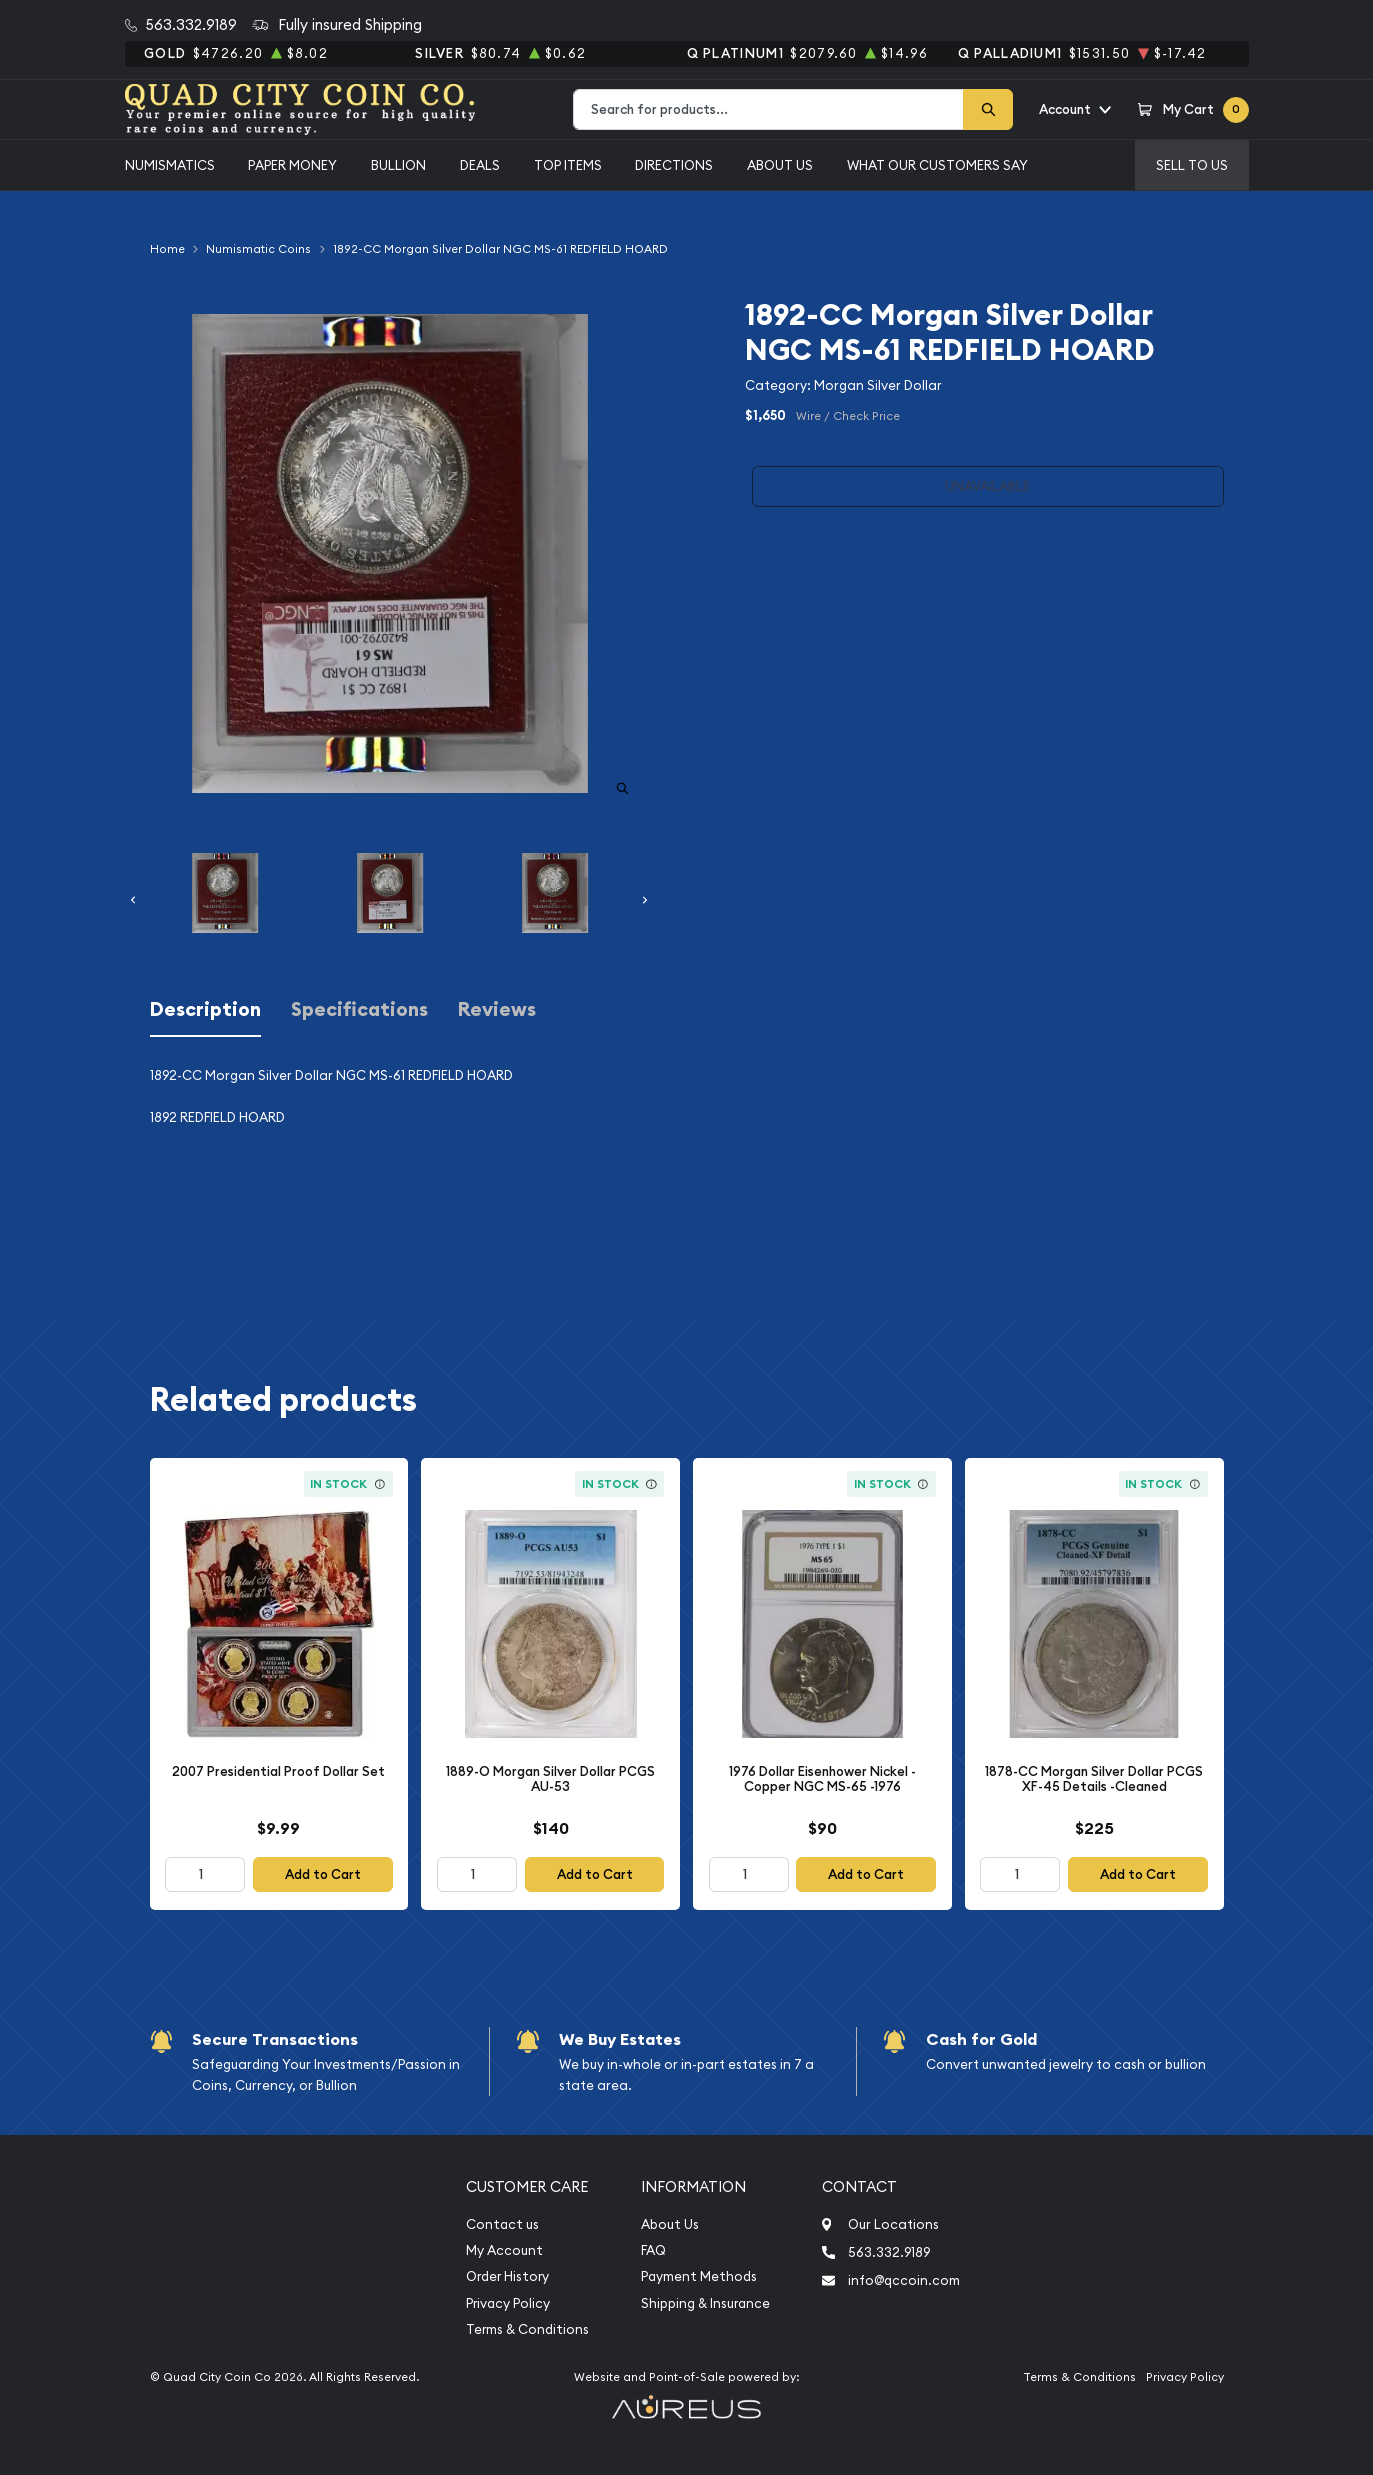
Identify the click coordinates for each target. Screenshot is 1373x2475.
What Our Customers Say (937, 165)
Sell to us (1192, 165)
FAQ (653, 2250)
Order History (507, 2276)
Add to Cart (323, 1874)
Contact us (502, 2224)
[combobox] (768, 109)
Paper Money (292, 165)
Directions (674, 165)
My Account (504, 2250)
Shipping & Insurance (705, 2303)
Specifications (359, 1009)
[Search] (988, 109)
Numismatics (170, 165)
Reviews (497, 1009)
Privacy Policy (508, 2303)
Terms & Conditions (527, 2329)
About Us (780, 165)
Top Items (568, 165)
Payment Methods (699, 2276)
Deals (480, 165)
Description (205, 1009)
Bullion (398, 165)
